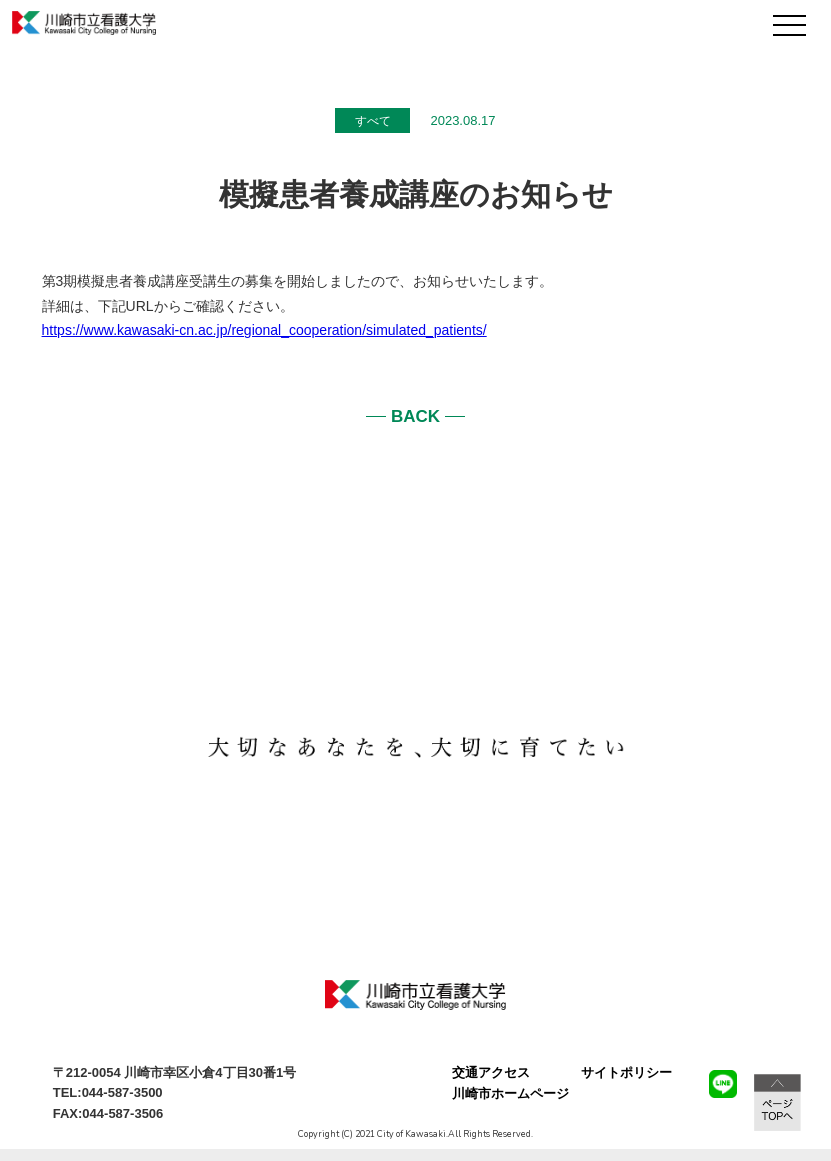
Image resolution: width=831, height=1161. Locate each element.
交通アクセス (491, 1072)
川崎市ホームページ (510, 1093)
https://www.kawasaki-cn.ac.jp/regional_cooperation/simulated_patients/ (264, 330)
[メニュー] (789, 25)
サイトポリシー (626, 1072)
